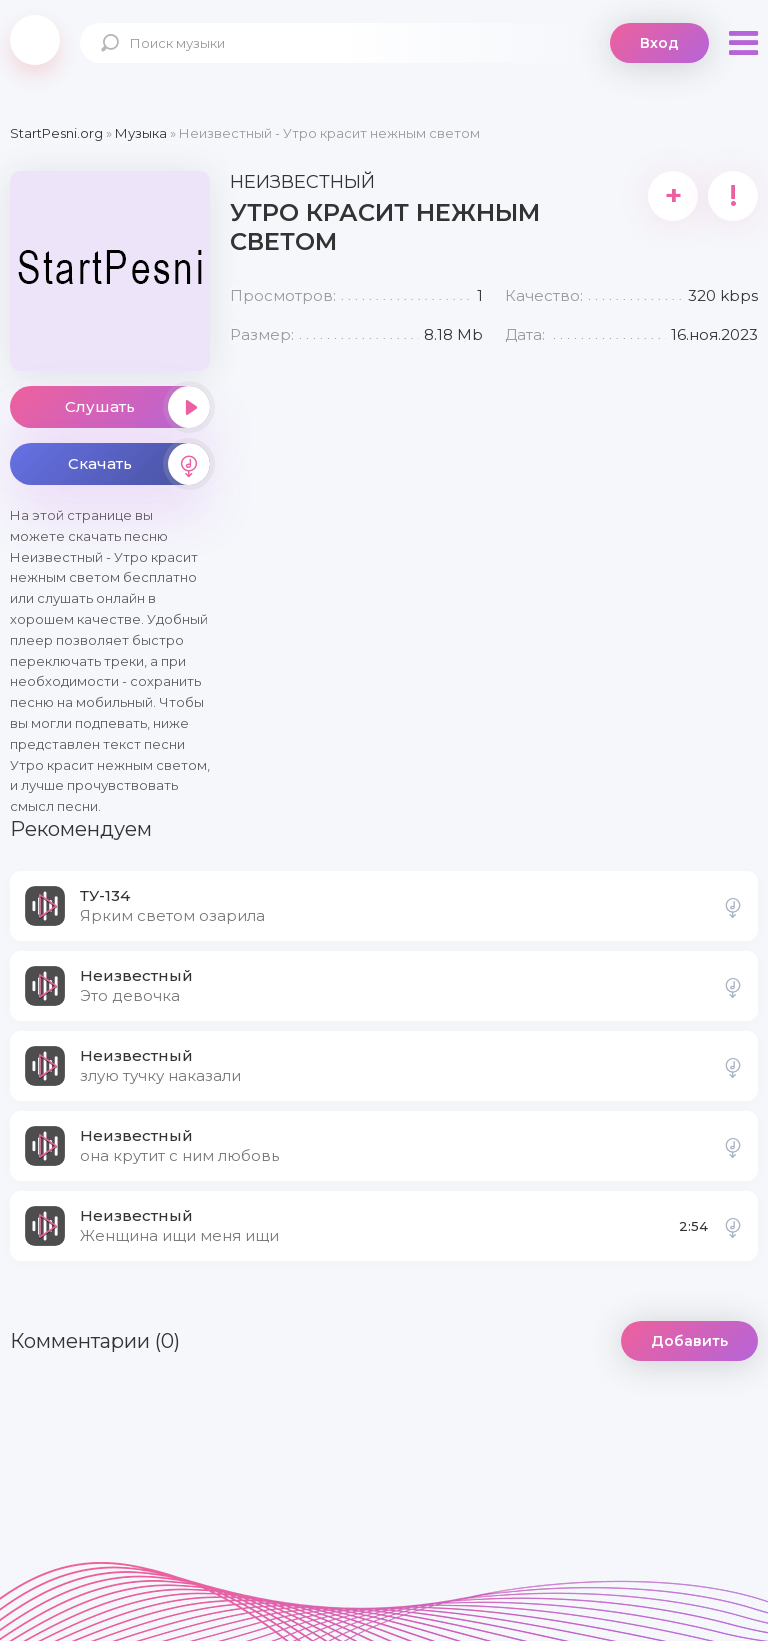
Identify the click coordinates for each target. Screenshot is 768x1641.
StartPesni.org (56, 133)
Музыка (141, 133)
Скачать (139, 464)
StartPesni (35, 40)
